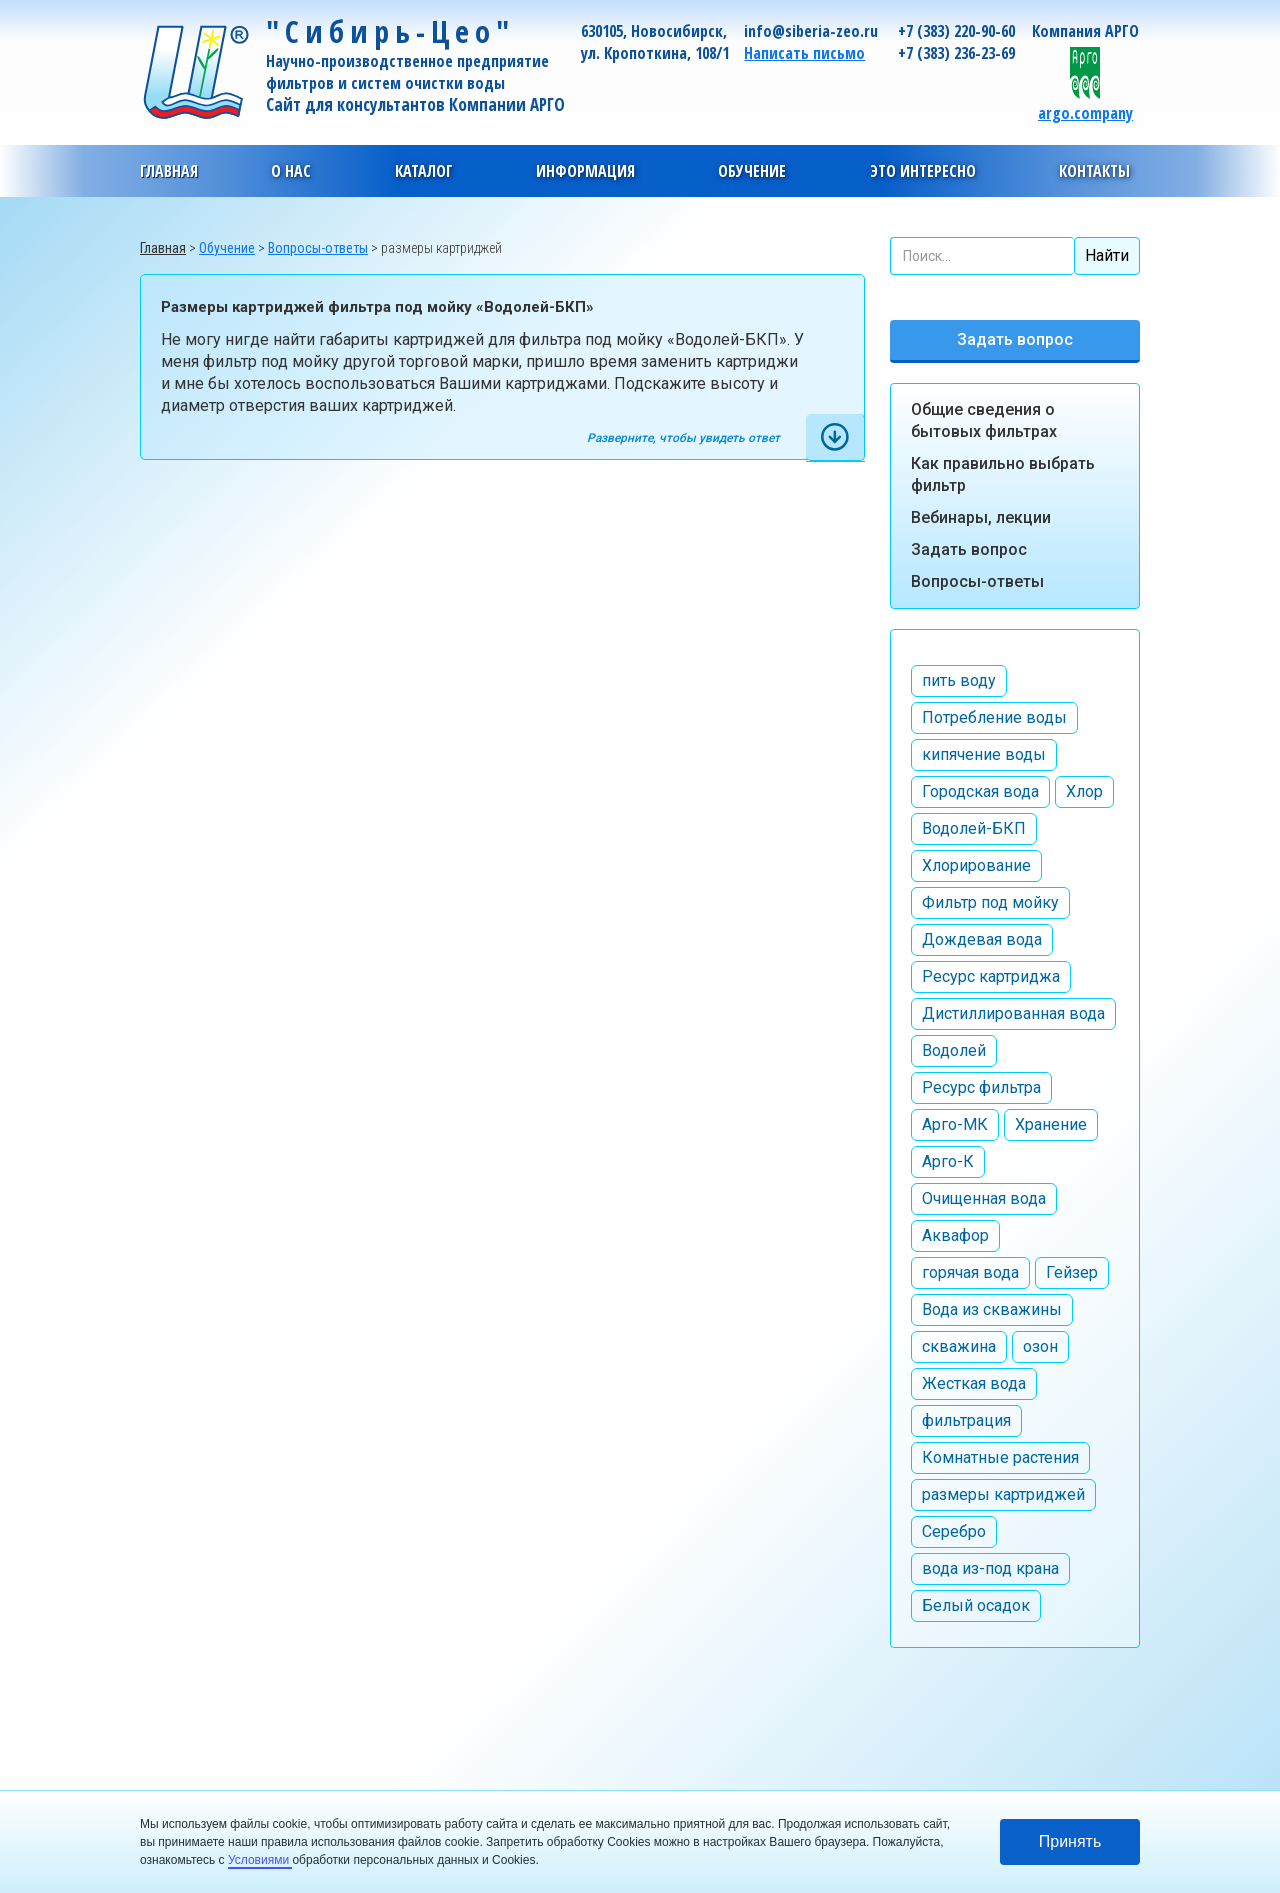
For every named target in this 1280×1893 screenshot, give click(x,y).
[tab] (835, 437)
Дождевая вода (982, 939)
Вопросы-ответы (977, 581)
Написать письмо (804, 53)
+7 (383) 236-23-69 (956, 53)
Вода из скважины (992, 1309)
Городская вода (980, 791)
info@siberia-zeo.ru (811, 31)
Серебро (954, 1531)
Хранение (1051, 1124)
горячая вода (970, 1272)
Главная (169, 171)
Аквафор (955, 1235)
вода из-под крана (990, 1568)
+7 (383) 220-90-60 (956, 31)
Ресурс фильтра (981, 1087)
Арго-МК (955, 1124)
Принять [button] (1070, 1841)
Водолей (954, 1050)
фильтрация (966, 1420)
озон (1040, 1346)
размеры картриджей (1003, 1494)
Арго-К (948, 1161)
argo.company (1085, 112)
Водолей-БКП (974, 828)
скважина (959, 1346)
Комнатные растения (1000, 1457)
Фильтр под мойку (990, 902)
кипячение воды (984, 754)
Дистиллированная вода (1013, 1013)
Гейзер (1072, 1272)
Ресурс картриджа (991, 976)
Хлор (1084, 791)
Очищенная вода (984, 1198)
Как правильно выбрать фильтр (1003, 474)
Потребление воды (994, 717)
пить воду (959, 680)
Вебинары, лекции (981, 517)
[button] (291, 171)
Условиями (260, 1860)
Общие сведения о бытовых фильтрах (984, 420)
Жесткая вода (974, 1383)
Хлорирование (976, 865)
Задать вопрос (1015, 339)
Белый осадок (976, 1605)
